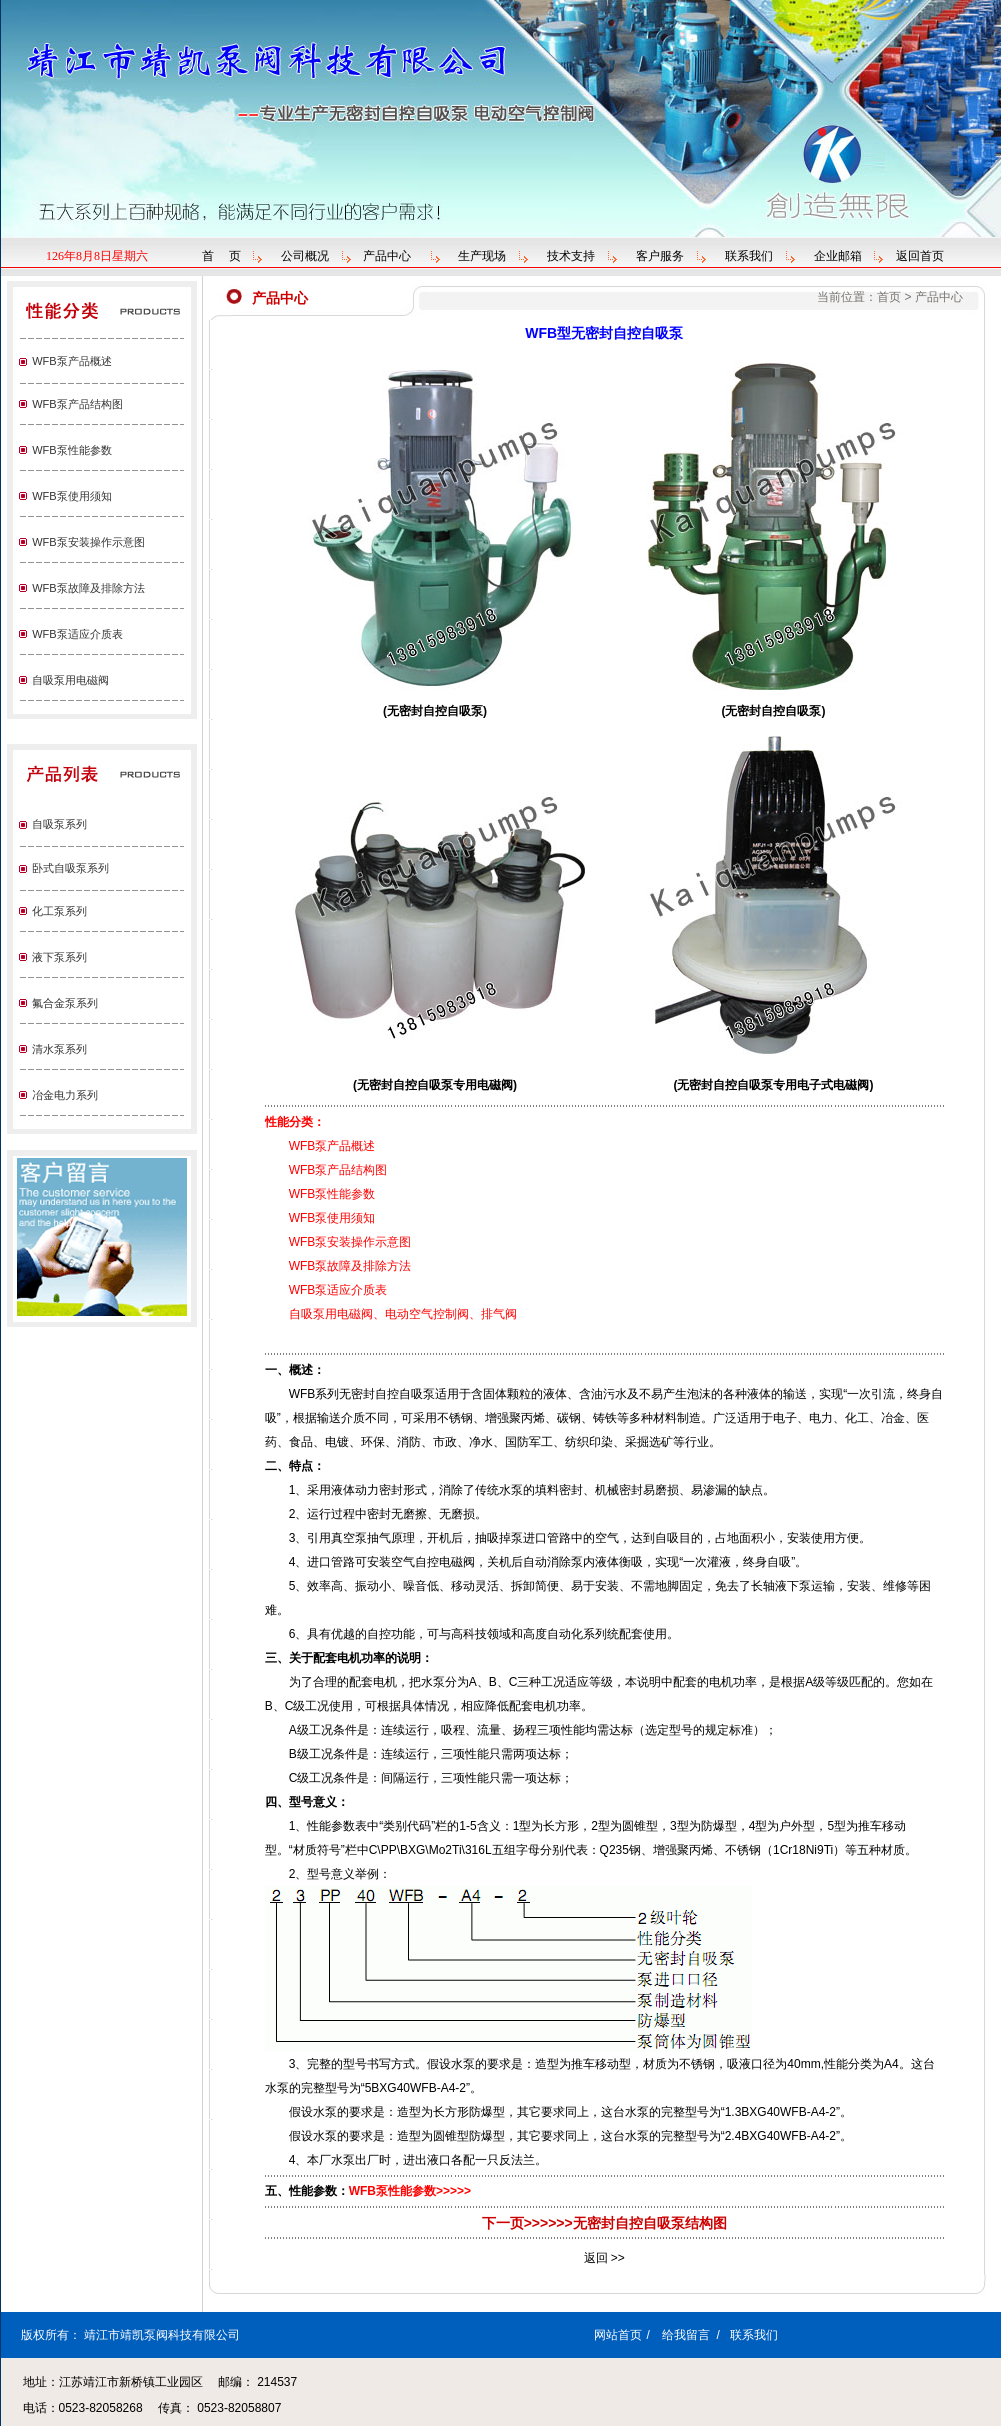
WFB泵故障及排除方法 (88, 588)
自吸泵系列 (59, 824)
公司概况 (305, 256)
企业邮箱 (838, 256)
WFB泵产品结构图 (77, 404)
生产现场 (482, 256)
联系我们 (749, 256)
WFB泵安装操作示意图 (88, 542)
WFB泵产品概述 (71, 361)
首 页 (221, 256)
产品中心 (387, 256)
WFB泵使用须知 (71, 496)
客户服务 (660, 256)
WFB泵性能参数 (71, 450)
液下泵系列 (59, 957)
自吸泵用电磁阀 (70, 680)
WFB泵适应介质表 (77, 634)
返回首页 (920, 256)
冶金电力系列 (65, 1095)
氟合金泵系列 (65, 1003)
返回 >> (604, 2258)
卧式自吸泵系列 (70, 868)
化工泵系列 (59, 911)
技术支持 (571, 256)
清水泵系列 (59, 1049)
